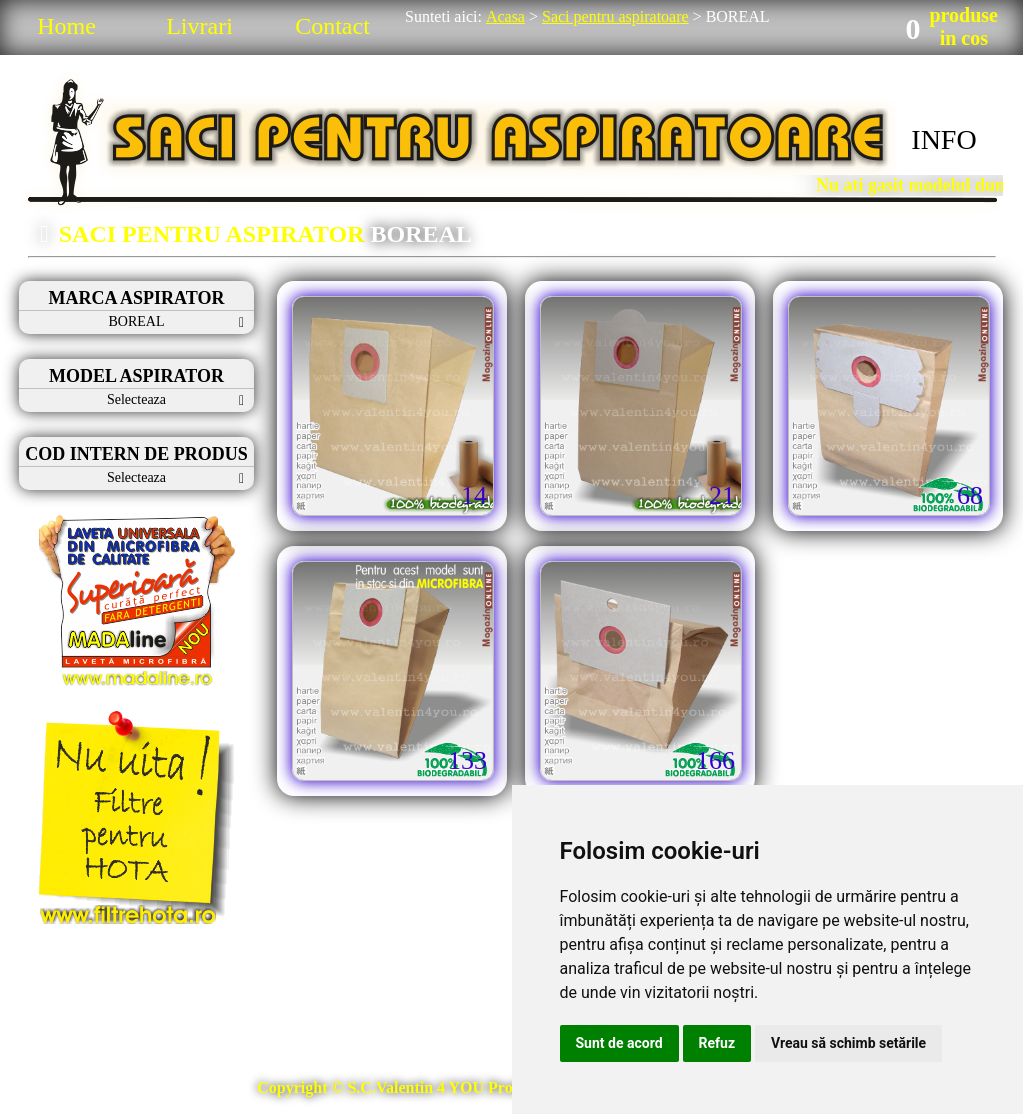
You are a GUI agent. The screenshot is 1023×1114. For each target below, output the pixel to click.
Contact (332, 26)
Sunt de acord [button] (619, 1043)
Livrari (199, 26)
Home (66, 26)
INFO (943, 139)
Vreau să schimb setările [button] (848, 1043)
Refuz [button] (717, 1043)
